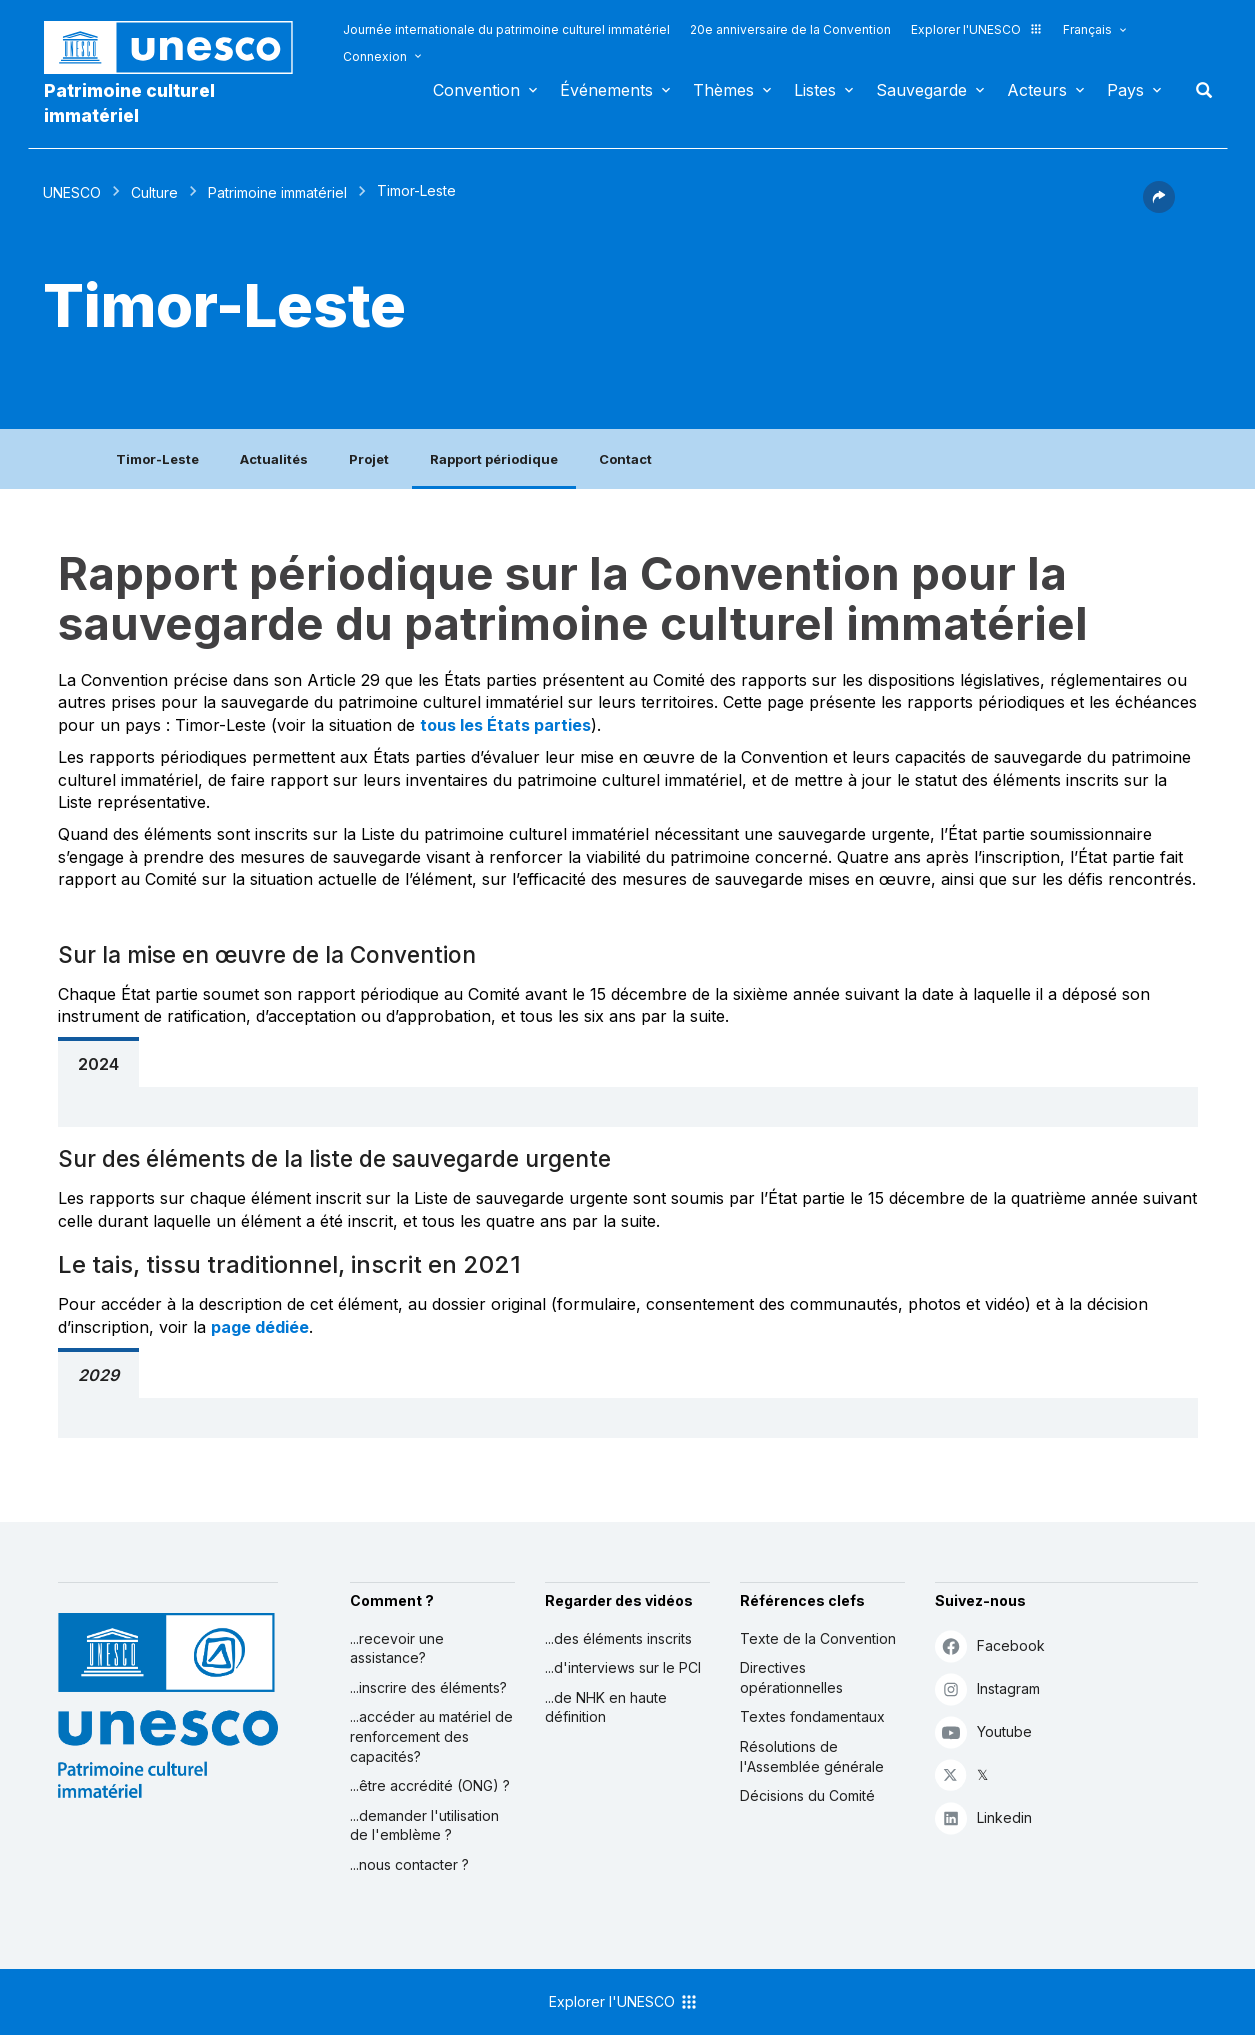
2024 (98, 1064)
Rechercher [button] (1198, 90)
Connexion (375, 56)
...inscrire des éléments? (428, 1687)
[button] (1159, 207)
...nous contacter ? (409, 1864)
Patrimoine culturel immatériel (129, 103)
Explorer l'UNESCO (977, 29)
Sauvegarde (921, 90)
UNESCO (72, 192)
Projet (369, 459)
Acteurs (1037, 90)
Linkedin (983, 1817)
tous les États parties (505, 725)
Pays (1125, 90)
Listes (815, 90)
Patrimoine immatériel (277, 192)
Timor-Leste (157, 459)
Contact (625, 459)
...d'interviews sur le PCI (623, 1667)
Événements (606, 90)
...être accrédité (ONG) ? (430, 1785)
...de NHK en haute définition (606, 1707)
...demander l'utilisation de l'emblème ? (424, 1825)
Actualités (274, 459)
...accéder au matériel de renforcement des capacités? (431, 1736)
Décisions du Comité (807, 1795)
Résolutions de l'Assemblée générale (812, 1756)
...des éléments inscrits (618, 1638)
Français (1087, 29)
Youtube (983, 1731)
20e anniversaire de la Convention (790, 29)
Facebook (990, 1645)
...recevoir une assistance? (397, 1648)
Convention (476, 90)
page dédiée (260, 1327)
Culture (154, 192)
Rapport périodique (494, 459)
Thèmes (723, 90)
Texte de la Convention (818, 1638)
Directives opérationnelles (791, 1677)
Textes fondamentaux (812, 1716)
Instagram (987, 1688)
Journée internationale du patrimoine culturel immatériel (506, 29)
